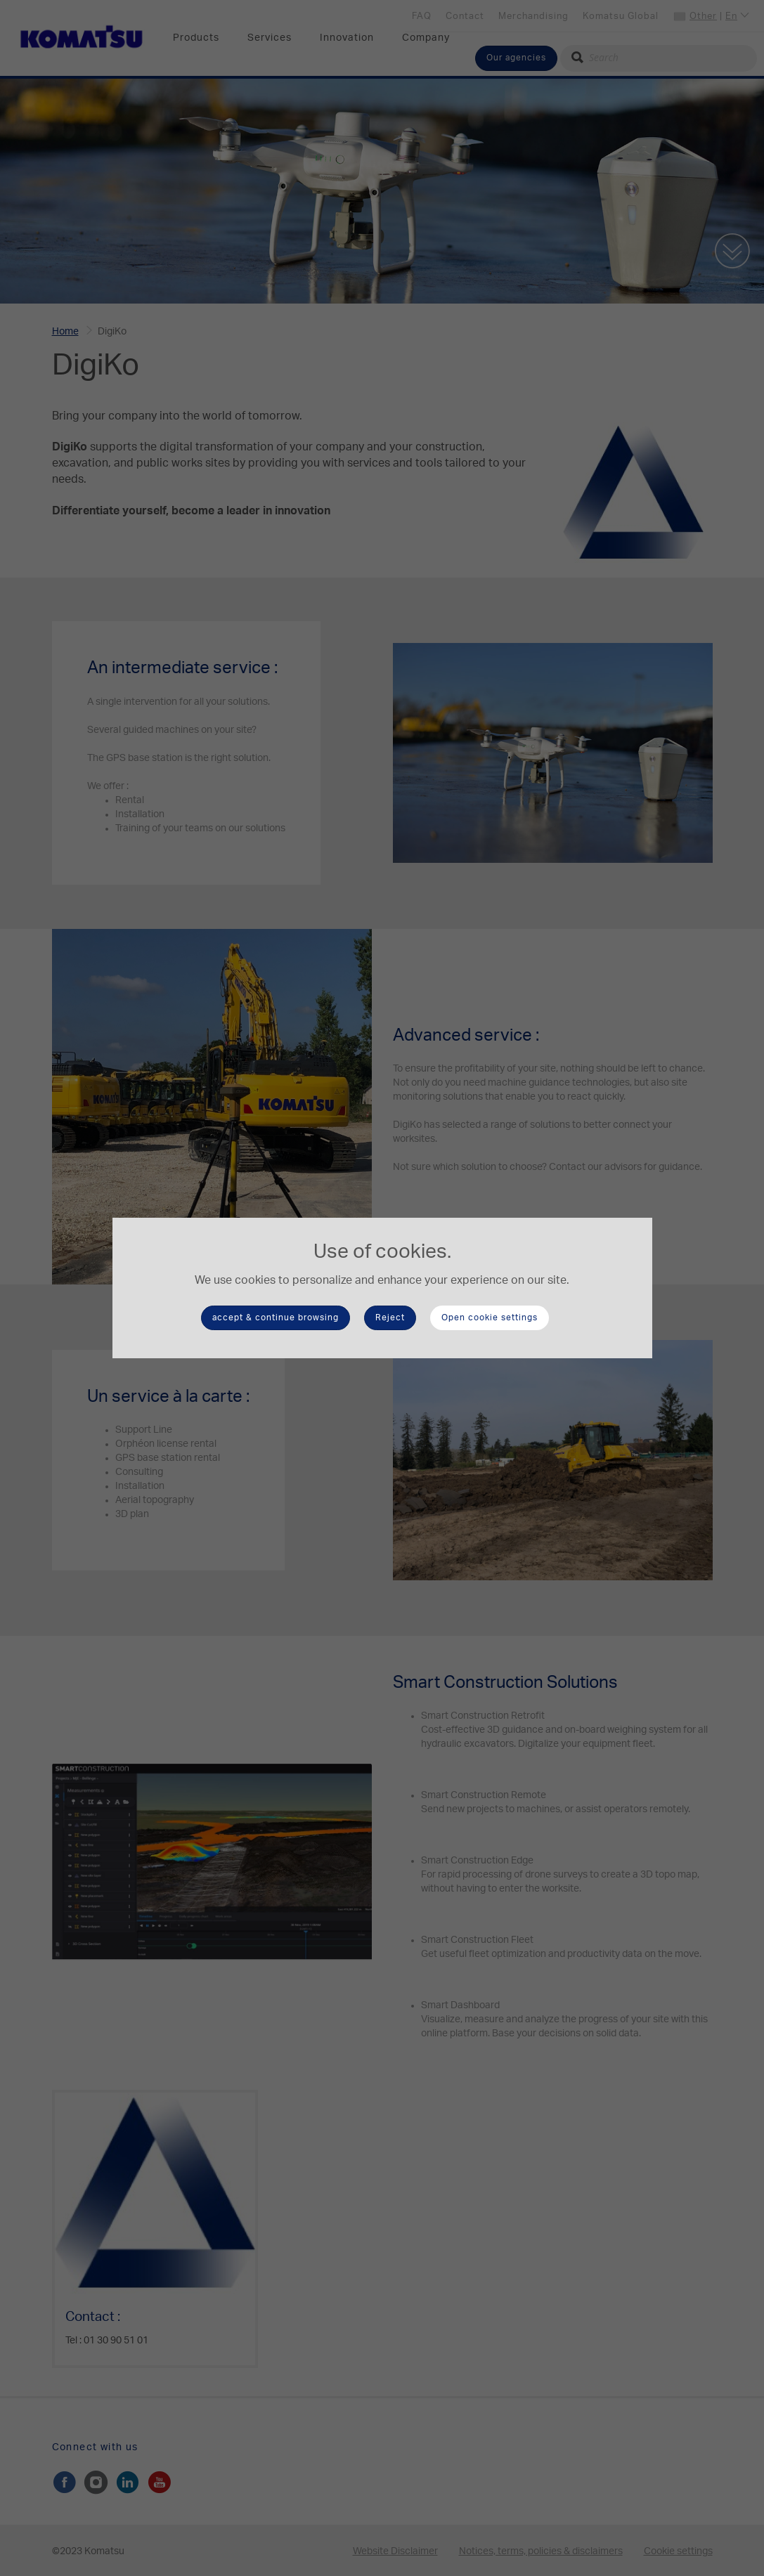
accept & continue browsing (275, 1317)
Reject (390, 1317)
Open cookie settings (489, 1317)
